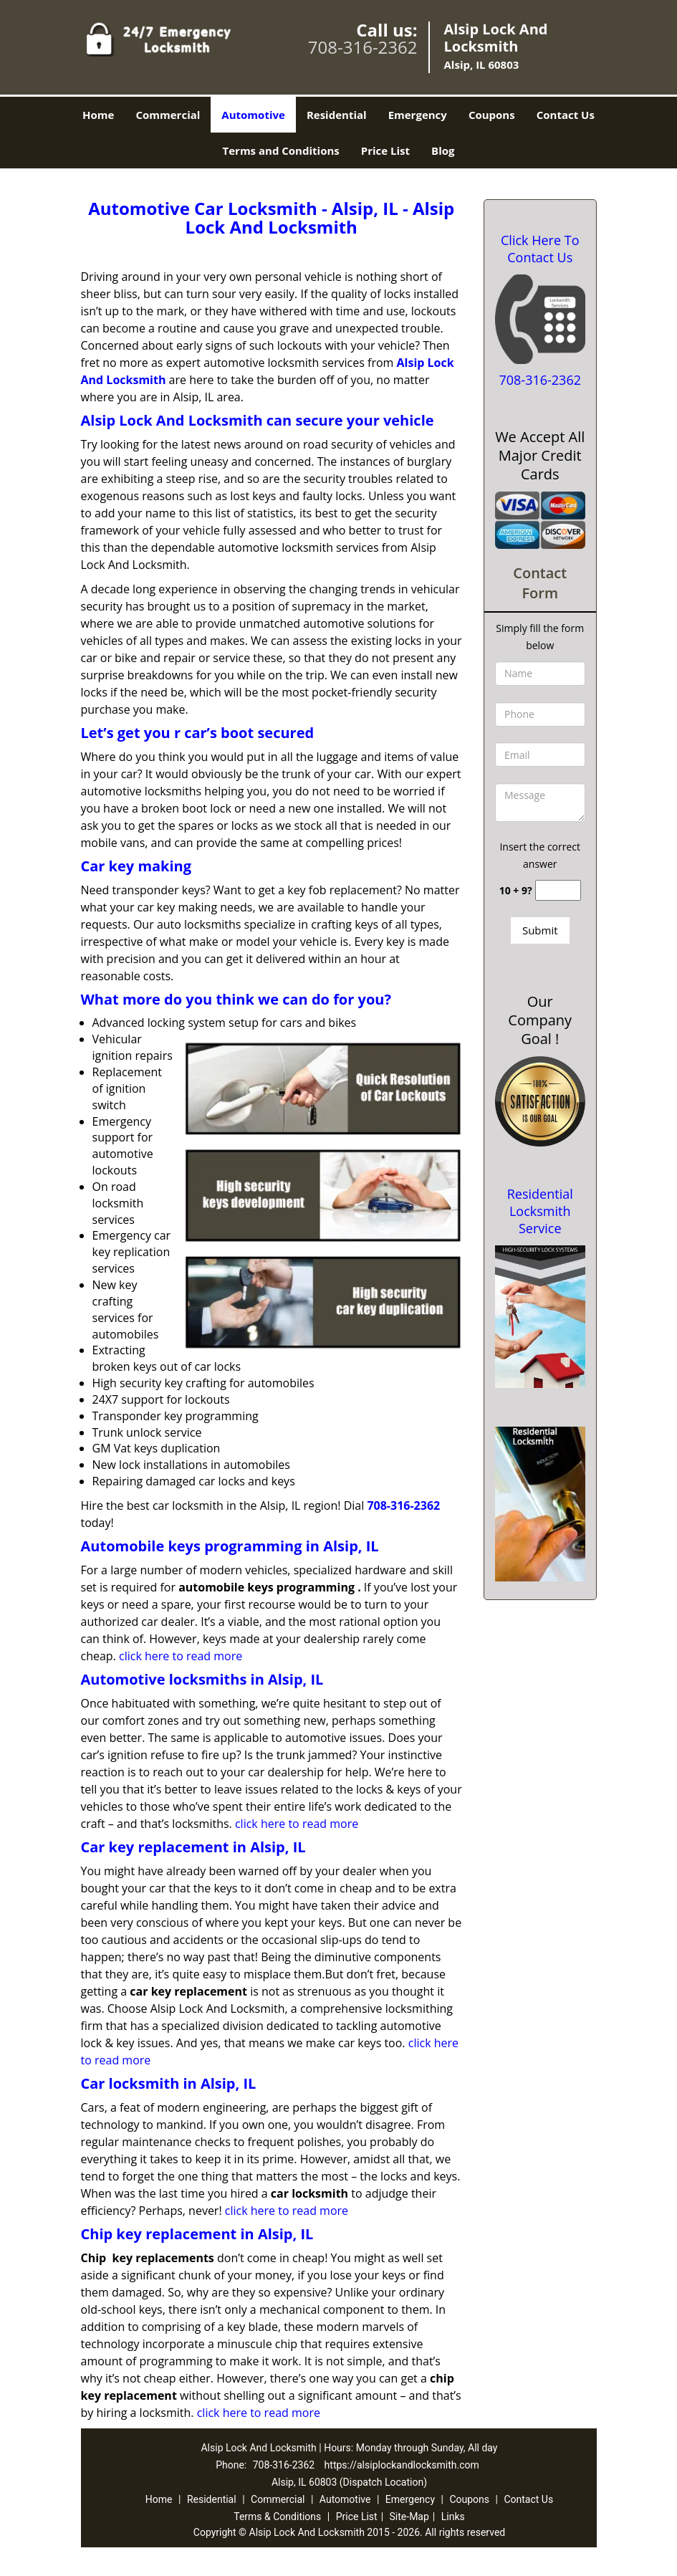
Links (453, 2516)
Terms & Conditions (277, 2516)
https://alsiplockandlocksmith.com (402, 2465)
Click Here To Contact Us (540, 248)
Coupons (492, 114)
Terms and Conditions (281, 150)
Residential (337, 114)
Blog (442, 150)
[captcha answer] (558, 890)
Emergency (417, 114)
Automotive (253, 114)
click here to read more (180, 1656)
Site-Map (409, 2516)
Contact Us (566, 114)
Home (98, 114)
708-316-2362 (363, 47)
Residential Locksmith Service (540, 1211)
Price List (385, 150)
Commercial (167, 114)
